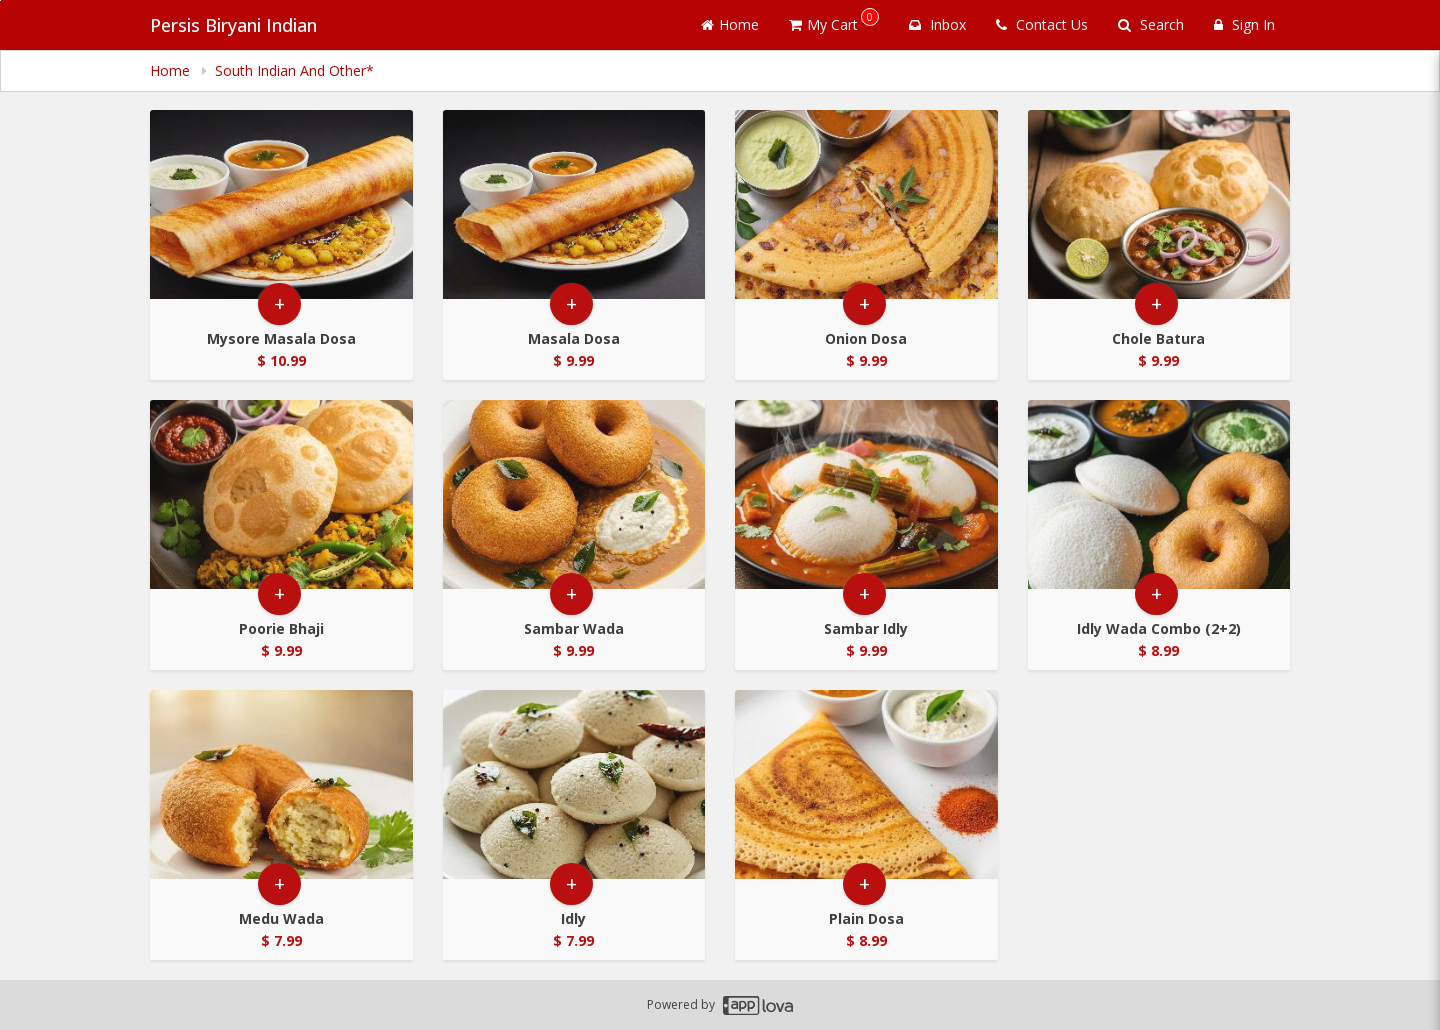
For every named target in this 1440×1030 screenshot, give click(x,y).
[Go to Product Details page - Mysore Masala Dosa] (281, 204)
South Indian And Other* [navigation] (294, 70)
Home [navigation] (172, 70)
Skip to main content (0, 0)
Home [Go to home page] (730, 24)
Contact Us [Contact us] (1042, 24)
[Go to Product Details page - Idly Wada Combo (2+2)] (1159, 494)
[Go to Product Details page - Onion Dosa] (866, 204)
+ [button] (279, 303)
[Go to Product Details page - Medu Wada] (281, 784)
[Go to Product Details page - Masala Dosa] (574, 204)
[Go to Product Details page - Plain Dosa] (866, 784)
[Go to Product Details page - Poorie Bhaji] (281, 494)
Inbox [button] (937, 24)
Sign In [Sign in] (1244, 24)
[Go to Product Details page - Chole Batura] (1159, 204)
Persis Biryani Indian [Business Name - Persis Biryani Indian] (233, 25)
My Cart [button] (834, 21)
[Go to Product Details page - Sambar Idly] (866, 494)
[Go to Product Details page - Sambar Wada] (574, 494)
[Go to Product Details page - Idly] (574, 784)
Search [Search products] (1151, 24)
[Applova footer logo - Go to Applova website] (758, 1005)
